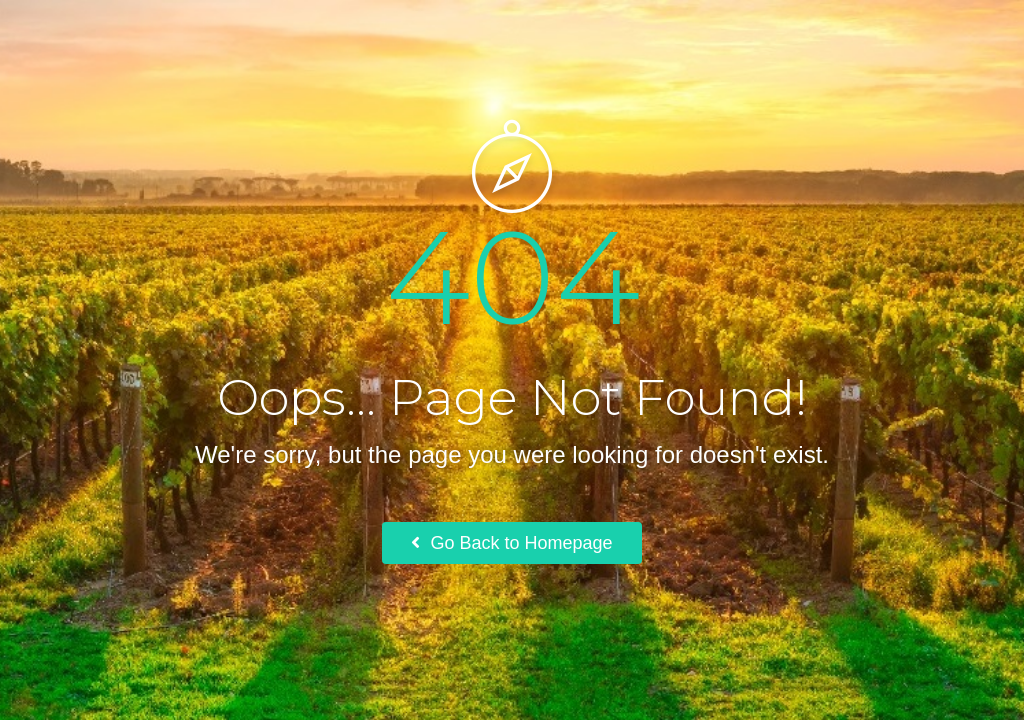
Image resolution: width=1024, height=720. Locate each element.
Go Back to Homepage (511, 543)
